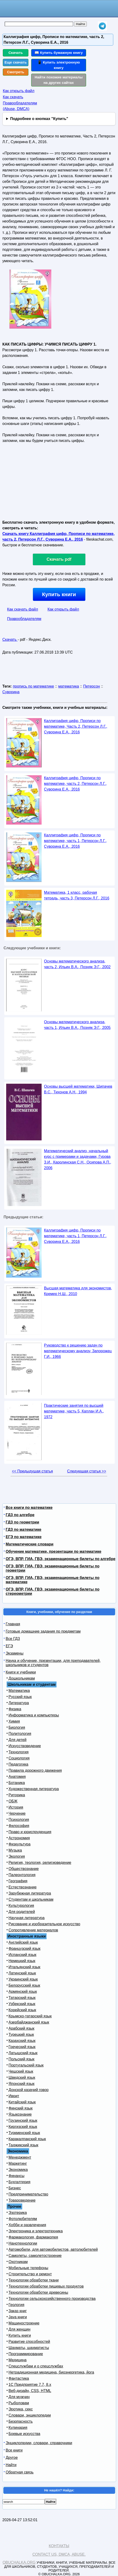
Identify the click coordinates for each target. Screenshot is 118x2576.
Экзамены (14, 1653)
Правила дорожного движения (35, 1770)
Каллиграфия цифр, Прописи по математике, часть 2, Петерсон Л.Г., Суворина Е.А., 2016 (75, 783)
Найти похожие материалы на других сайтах (59, 80)
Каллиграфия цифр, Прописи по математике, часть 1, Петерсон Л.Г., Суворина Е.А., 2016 (75, 840)
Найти (11, 2465)
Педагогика (18, 1764)
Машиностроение (24, 2323)
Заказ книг (18, 2311)
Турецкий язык (21, 2035)
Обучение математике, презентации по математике (53, 1551)
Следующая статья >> (86, 1471)
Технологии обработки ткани (34, 2280)
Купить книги (59, 594)
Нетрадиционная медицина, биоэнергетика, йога (51, 2372)
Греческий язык (22, 2047)
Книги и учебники (21, 1672)
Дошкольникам (22, 1678)
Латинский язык (22, 1973)
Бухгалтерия (19, 2182)
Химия (14, 1721)
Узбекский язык (22, 2004)
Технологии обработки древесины (38, 2292)
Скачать (16, 53)
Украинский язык (23, 1979)
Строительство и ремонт (30, 2274)
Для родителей (22, 1912)
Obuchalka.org (19, 2562)
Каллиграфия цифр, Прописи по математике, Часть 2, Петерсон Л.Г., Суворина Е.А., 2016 (75, 726)
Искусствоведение (25, 1746)
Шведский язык (22, 2077)
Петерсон (91, 686)
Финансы (16, 2176)
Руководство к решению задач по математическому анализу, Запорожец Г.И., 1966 (78, 1351)
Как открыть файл (18, 91)
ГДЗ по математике (23, 1530)
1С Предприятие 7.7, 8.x (30, 2385)
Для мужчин (19, 2397)
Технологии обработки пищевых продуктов (46, 2286)
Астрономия (19, 1838)
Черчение (17, 1813)
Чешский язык (21, 2071)
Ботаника (17, 1783)
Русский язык (20, 1697)
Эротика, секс (21, 2409)
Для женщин (20, 2329)
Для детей (17, 1740)
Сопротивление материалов (33, 1930)
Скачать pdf (59, 559)
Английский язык (23, 1942)
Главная (13, 1624)
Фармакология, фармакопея (33, 2237)
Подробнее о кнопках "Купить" (39, 119)
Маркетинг (18, 2163)
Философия (19, 1826)
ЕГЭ (9, 1646)
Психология (19, 1820)
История (16, 1807)
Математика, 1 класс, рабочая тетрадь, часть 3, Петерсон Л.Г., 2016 (76, 895)
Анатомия (17, 1777)
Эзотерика (18, 2213)
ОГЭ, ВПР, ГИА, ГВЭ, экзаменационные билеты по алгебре (60, 1559)
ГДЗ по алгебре (20, 1515)
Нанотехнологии (23, 2243)
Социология (19, 1758)
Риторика (17, 1795)
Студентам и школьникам (31, 1899)
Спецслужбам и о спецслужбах (36, 2366)
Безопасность (21, 2421)
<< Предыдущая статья (32, 1471)
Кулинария (18, 2428)
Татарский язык (22, 1998)
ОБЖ (13, 1801)
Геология (16, 2305)
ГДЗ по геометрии (22, 1522)
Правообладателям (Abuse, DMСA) (20, 106)
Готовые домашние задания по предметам (43, 1631)
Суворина (10, 692)
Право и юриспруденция (30, 1832)
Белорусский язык (24, 1985)
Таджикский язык (23, 2145)
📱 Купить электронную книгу (58, 65)
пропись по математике (33, 686)
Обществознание (24, 1869)
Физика (15, 1709)
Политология (20, 1734)
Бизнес (15, 2188)
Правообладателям (24, 619)
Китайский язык (22, 2102)
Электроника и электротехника (36, 2231)
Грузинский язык (23, 2120)
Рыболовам (19, 2403)
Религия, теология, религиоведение (40, 1863)
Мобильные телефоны (28, 2268)
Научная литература (26, 1918)
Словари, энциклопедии (30, 2415)
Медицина (17, 2360)
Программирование (26, 2354)
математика (68, 686)
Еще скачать (15, 62)
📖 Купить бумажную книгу (59, 53)
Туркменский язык (24, 2133)
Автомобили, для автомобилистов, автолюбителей (53, 2249)
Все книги (14, 2450)
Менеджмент (20, 2157)
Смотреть (15, 72)
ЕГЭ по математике (24, 1537)
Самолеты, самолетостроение (35, 2256)
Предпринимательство (28, 2194)
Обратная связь (20, 2472)
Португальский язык (26, 2065)
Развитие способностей (29, 2342)
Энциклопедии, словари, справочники (39, 2443)
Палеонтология (22, 1875)
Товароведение (22, 2200)
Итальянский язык (24, 1967)
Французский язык (24, 1949)
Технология (19, 1752)
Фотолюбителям (23, 2219)
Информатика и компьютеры (34, 1715)
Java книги (18, 2317)
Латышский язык (23, 2053)
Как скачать (13, 97)
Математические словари (29, 1544)
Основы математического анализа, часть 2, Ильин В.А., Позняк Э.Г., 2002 (77, 964)
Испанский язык (22, 1955)
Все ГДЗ (13, 1639)
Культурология (21, 1906)
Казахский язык (22, 2041)
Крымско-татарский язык (30, 2016)
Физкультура (20, 1844)
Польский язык (22, 2059)
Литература (19, 1703)
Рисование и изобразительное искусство (44, 1924)
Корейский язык (22, 2010)
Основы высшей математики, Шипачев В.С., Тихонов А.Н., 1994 (78, 1089)
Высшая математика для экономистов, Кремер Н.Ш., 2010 (78, 1291)
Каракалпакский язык (27, 2139)
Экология (17, 1856)
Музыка (15, 1850)
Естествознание (23, 1887)
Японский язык (22, 2084)
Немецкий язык (22, 1961)
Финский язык (21, 2108)
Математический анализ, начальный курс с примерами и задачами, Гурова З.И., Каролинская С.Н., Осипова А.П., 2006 (77, 1159)
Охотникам (18, 2262)
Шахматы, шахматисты (29, 2348)
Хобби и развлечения (27, 2225)
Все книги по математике (29, 1508)
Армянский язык (23, 1992)
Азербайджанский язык (29, 2022)
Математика (19, 1691)
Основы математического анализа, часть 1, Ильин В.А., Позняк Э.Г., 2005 (77, 1025)
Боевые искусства (24, 2434)
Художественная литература (34, 1789)
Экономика (18, 2170)
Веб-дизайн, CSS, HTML (30, 2391)
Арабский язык (21, 2028)
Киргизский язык (23, 2127)
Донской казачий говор (28, 2090)
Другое (12, 2458)
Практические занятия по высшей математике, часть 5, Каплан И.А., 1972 (74, 1411)
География (18, 1881)
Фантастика (19, 2378)
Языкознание (20, 2114)
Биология (17, 1727)
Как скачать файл (22, 609)
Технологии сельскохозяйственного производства (52, 2299)
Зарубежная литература (30, 1893)
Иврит (14, 2096)
